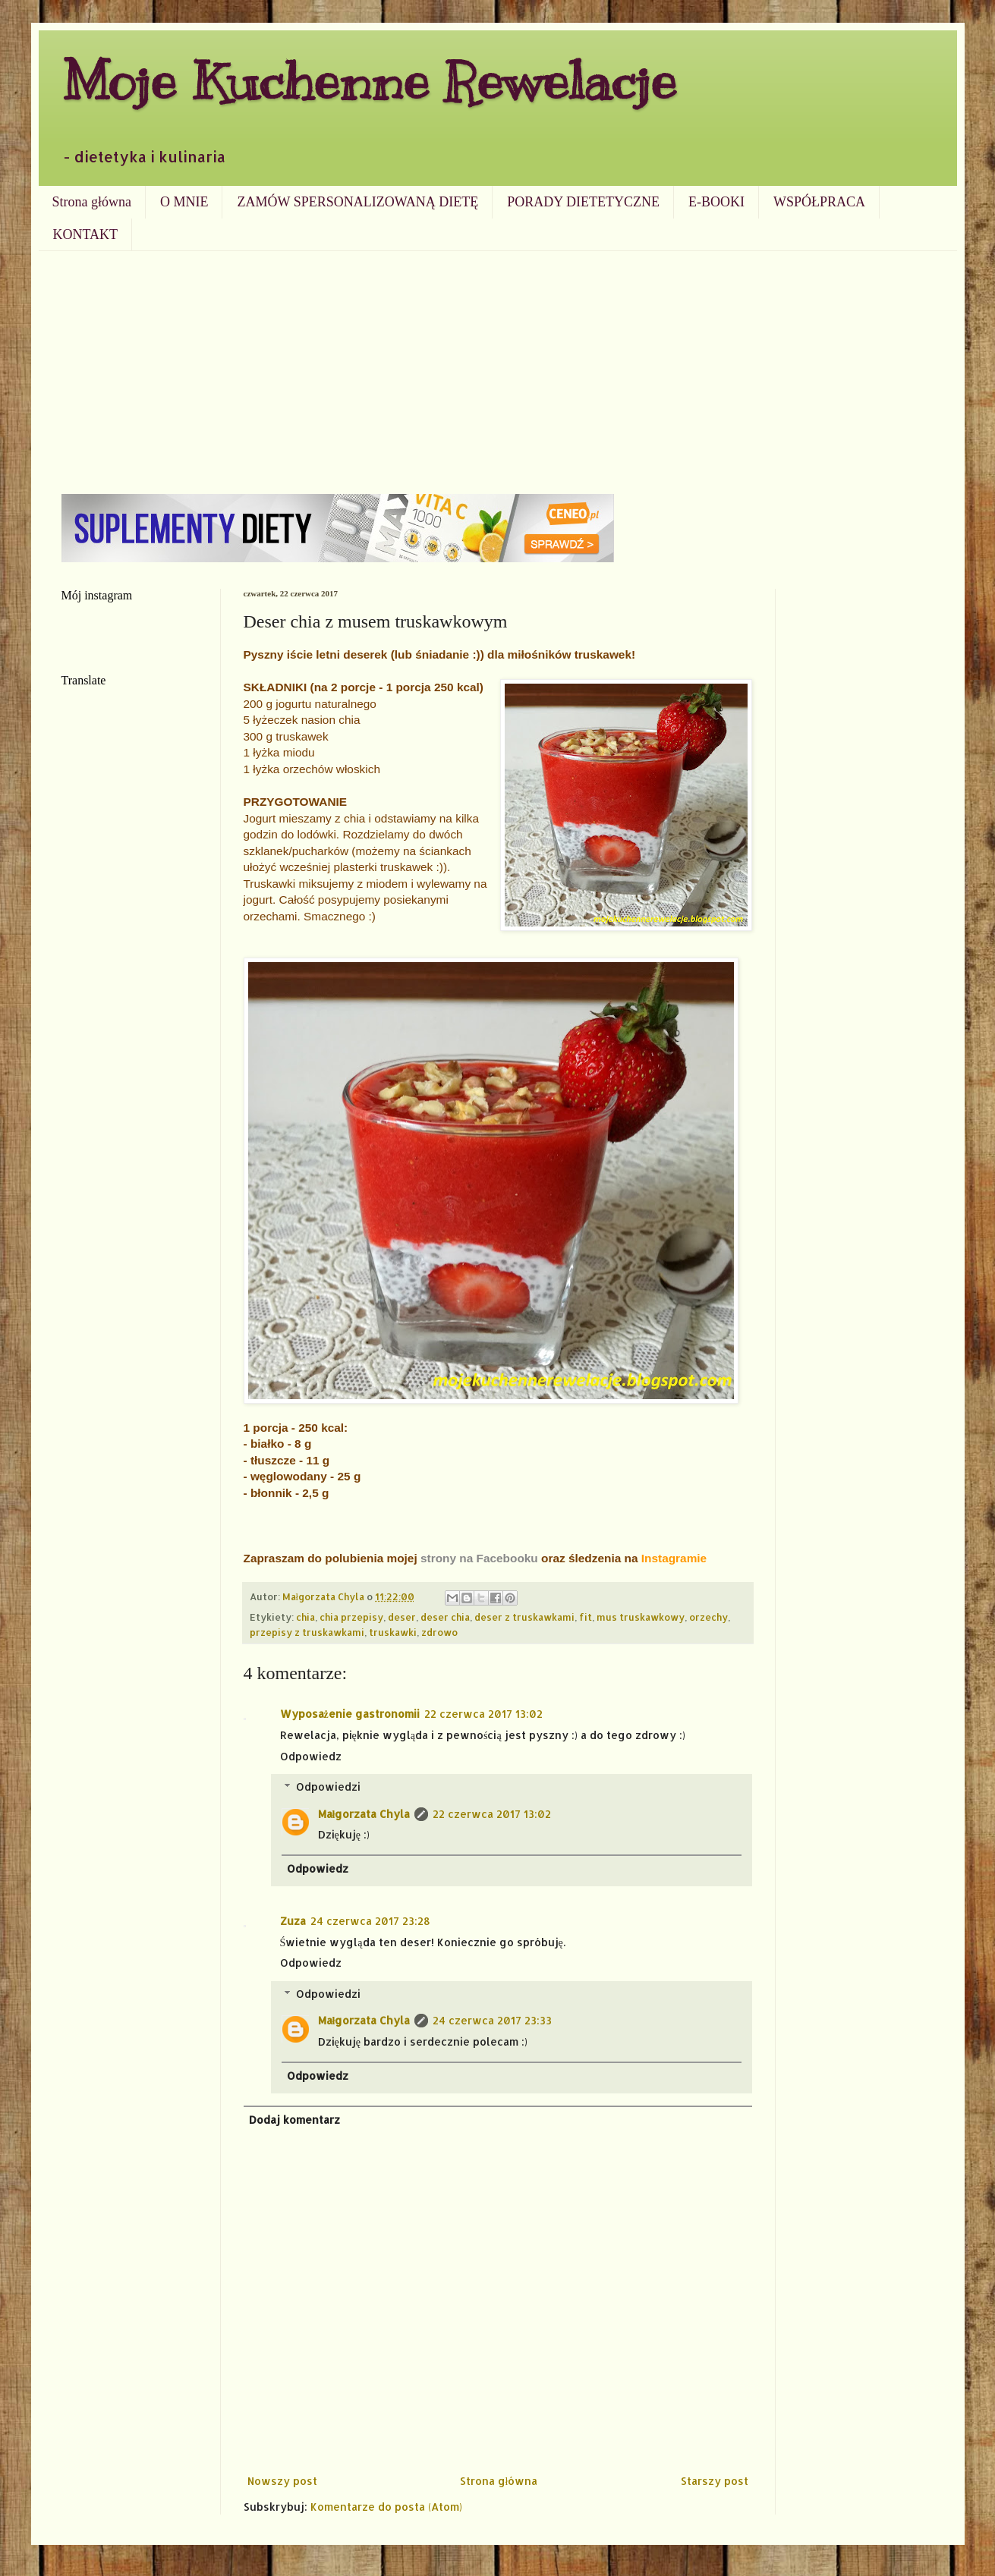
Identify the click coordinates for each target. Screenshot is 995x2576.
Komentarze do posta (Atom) (386, 2506)
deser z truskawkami (524, 1617)
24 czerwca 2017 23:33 (492, 2020)
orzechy (708, 1617)
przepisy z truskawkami (307, 1632)
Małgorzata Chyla (364, 1813)
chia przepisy (351, 1617)
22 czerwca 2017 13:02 (483, 1713)
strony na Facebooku (479, 1558)
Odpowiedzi (328, 1786)
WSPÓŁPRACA (819, 201)
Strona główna (91, 201)
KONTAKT (85, 234)
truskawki (393, 1632)
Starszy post (714, 2480)
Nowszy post (282, 2480)
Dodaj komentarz (294, 2119)
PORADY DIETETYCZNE (583, 201)
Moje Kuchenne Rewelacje (368, 81)
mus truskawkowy (641, 1617)
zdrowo (439, 1632)
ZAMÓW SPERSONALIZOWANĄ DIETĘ (357, 201)
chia (305, 1617)
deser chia (445, 1617)
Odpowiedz (311, 1756)
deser (402, 1617)
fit (585, 1617)
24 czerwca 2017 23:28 (370, 1920)
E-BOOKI (716, 201)
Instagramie (674, 1558)
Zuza (293, 1920)
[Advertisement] (497, 365)
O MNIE (184, 201)
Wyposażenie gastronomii (350, 1713)
